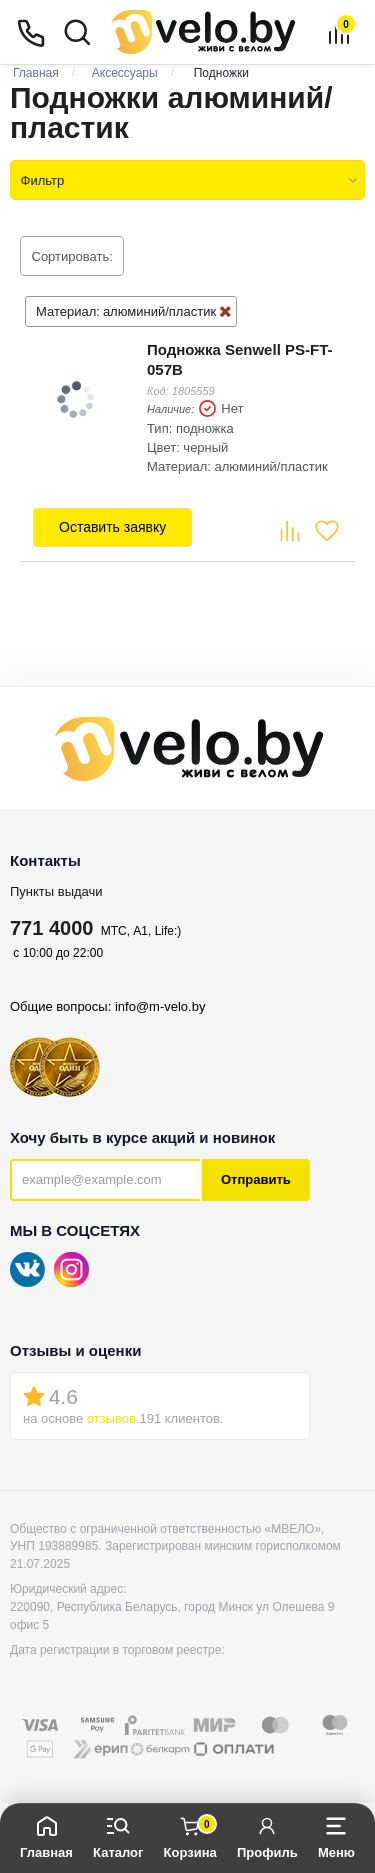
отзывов (111, 1418)
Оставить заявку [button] (112, 527)
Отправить (256, 1179)
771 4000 (51, 928)
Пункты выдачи (56, 891)
